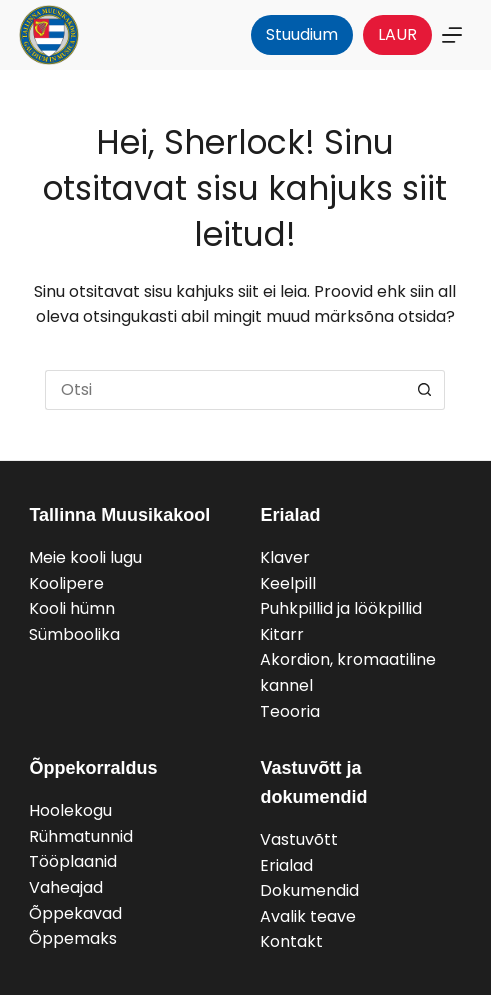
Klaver (285, 557)
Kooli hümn (72, 608)
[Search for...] (225, 390)
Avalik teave (308, 916)
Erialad (286, 865)
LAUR (397, 34)
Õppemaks (73, 938)
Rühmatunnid (81, 836)
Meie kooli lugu (85, 557)
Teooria (290, 711)
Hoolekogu (70, 810)
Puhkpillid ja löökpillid (341, 608)
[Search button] (425, 390)
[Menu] (452, 35)
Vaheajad (66, 887)
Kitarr (282, 634)
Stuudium (302, 34)
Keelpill (288, 583)
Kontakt (291, 941)
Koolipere (66, 583)
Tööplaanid (73, 861)
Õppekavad (75, 913)
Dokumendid (309, 890)
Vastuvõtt (299, 839)
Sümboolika (74, 634)
